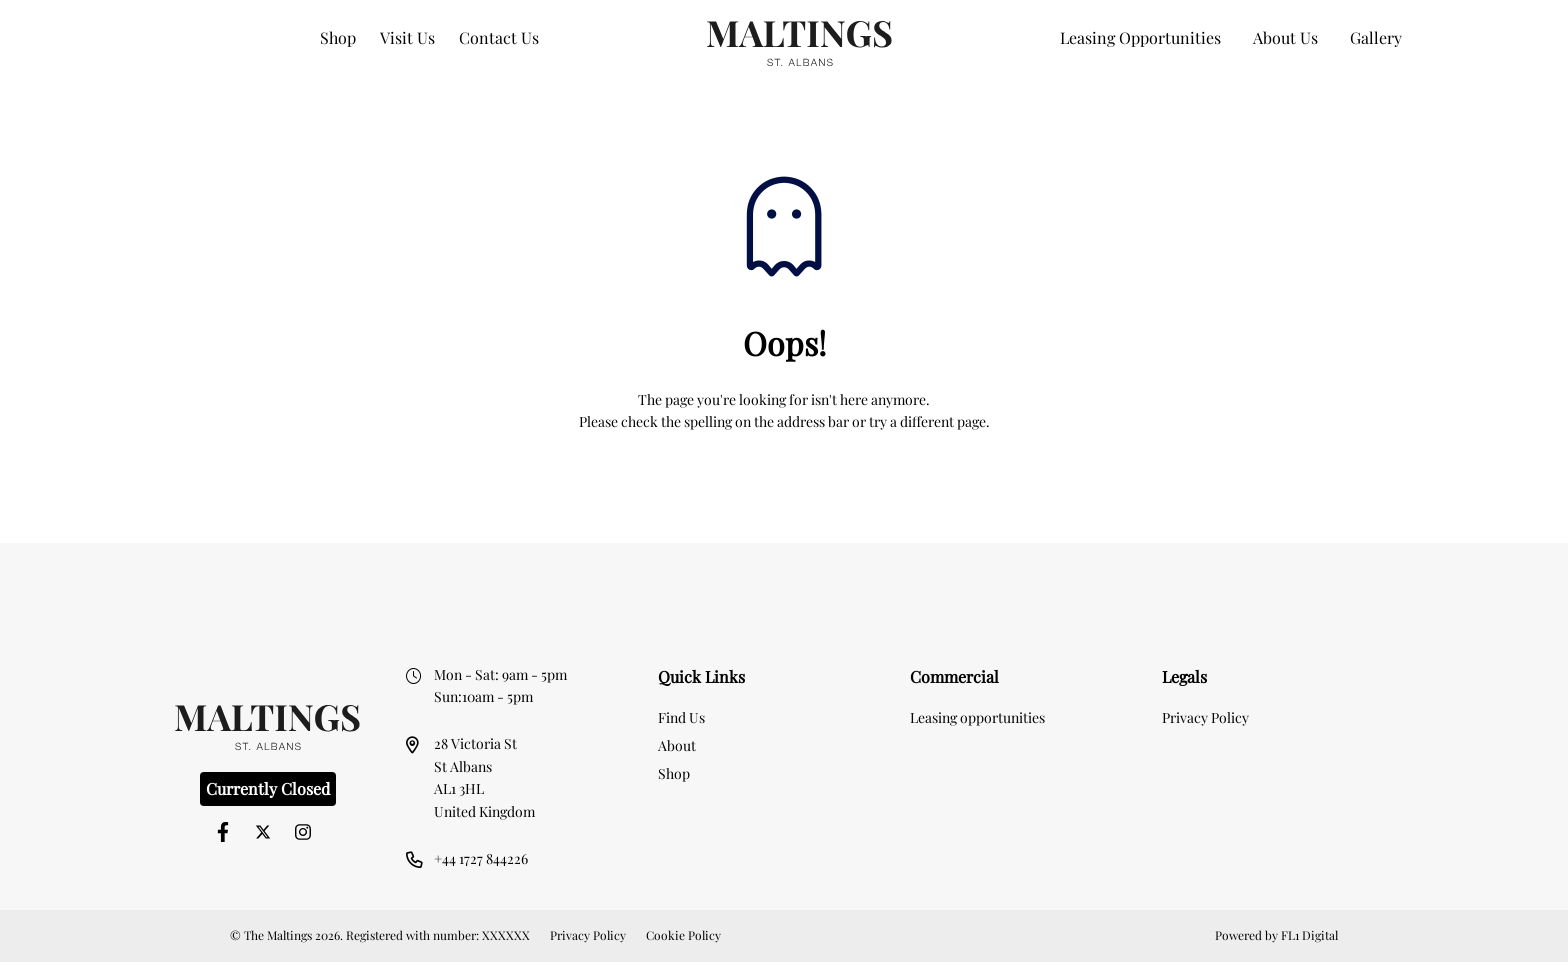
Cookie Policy (683, 935)
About (677, 745)
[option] (784, 575)
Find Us (681, 717)
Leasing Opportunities (1140, 37)
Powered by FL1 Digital (1276, 935)
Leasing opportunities (977, 717)
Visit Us (407, 37)
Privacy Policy (1205, 717)
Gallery (1376, 37)
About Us (1285, 37)
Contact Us (499, 37)
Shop (338, 37)
